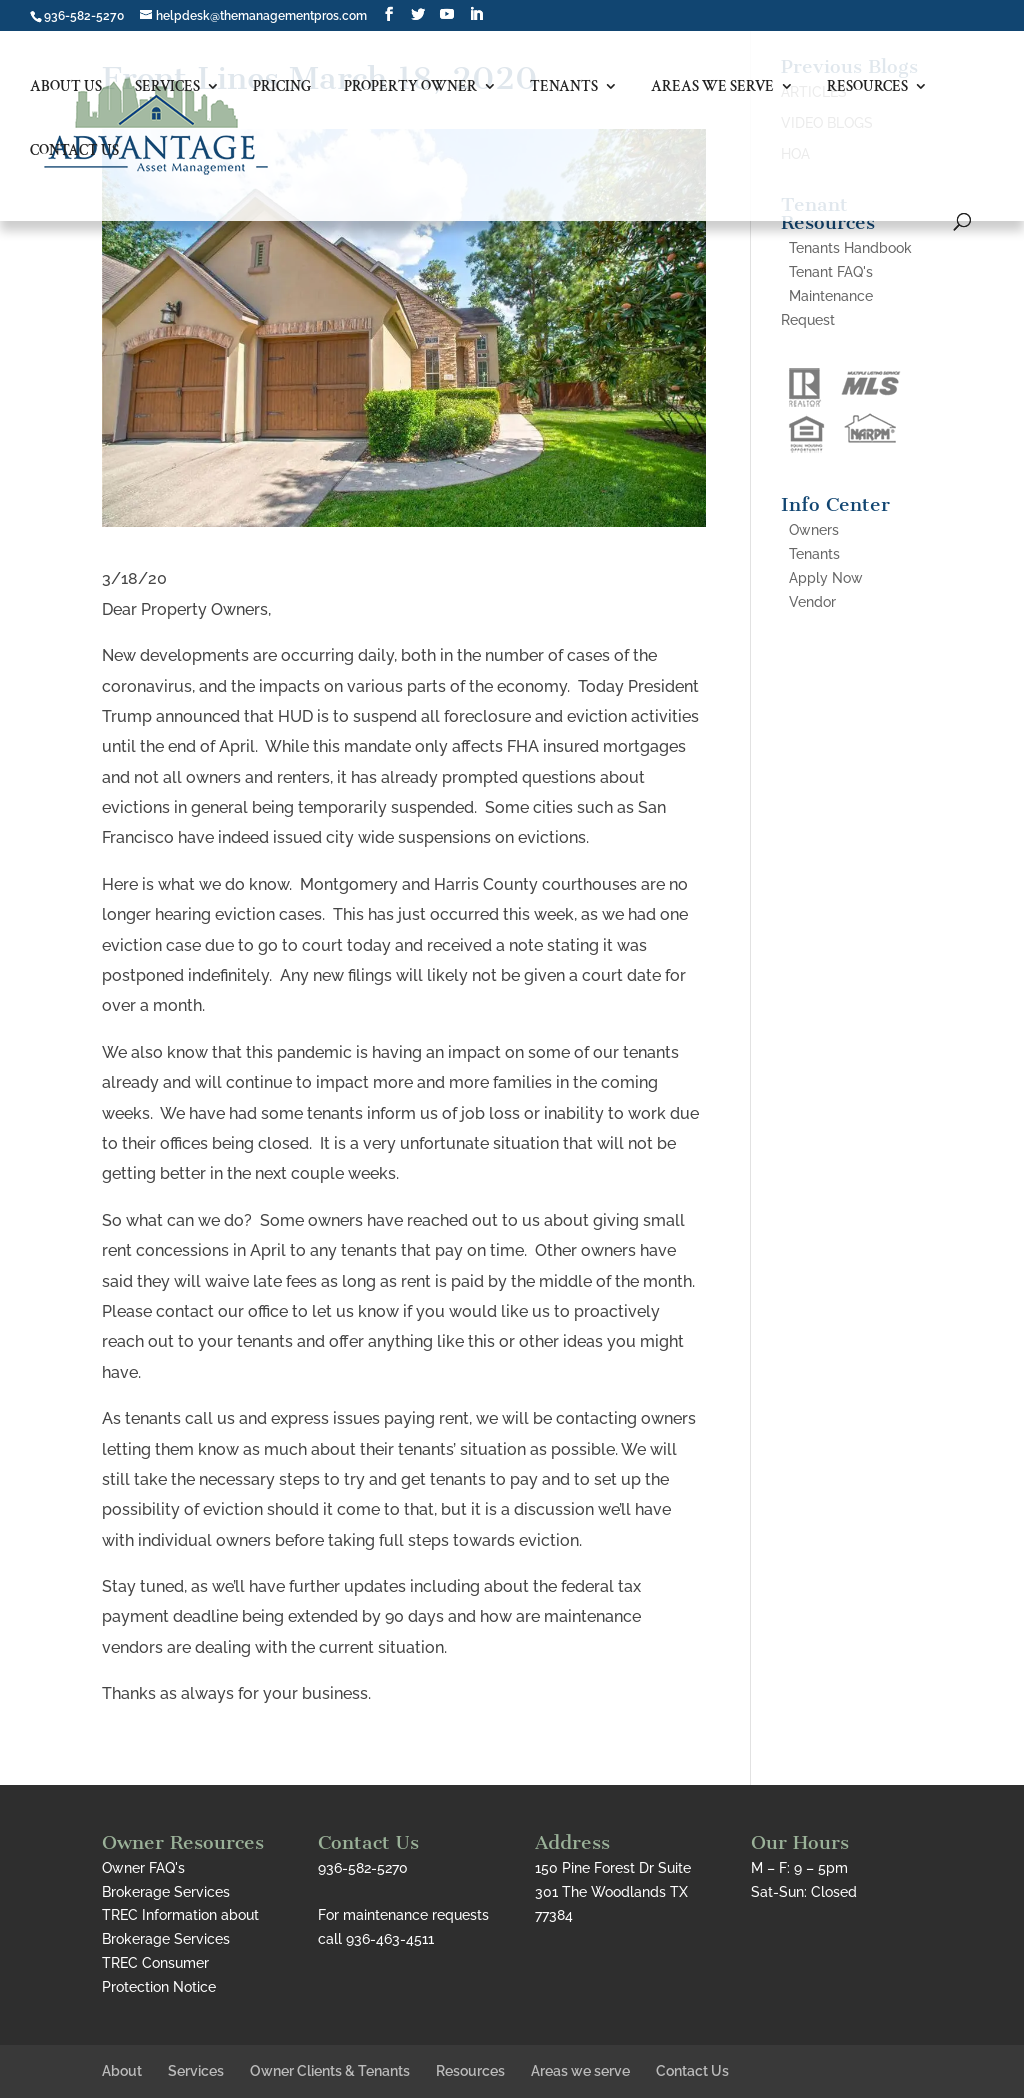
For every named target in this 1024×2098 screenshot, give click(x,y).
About (122, 2071)
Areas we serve (712, 87)
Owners (814, 530)
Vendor (812, 602)
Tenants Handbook (850, 248)
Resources (867, 87)
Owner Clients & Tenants (330, 2071)
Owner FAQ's (143, 1868)
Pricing (282, 87)
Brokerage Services (166, 1892)
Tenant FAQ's (831, 272)
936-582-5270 (84, 16)
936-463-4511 (390, 1939)
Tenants (564, 87)
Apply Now (826, 578)
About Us (66, 87)
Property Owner (410, 87)
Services (167, 87)
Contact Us (74, 151)
